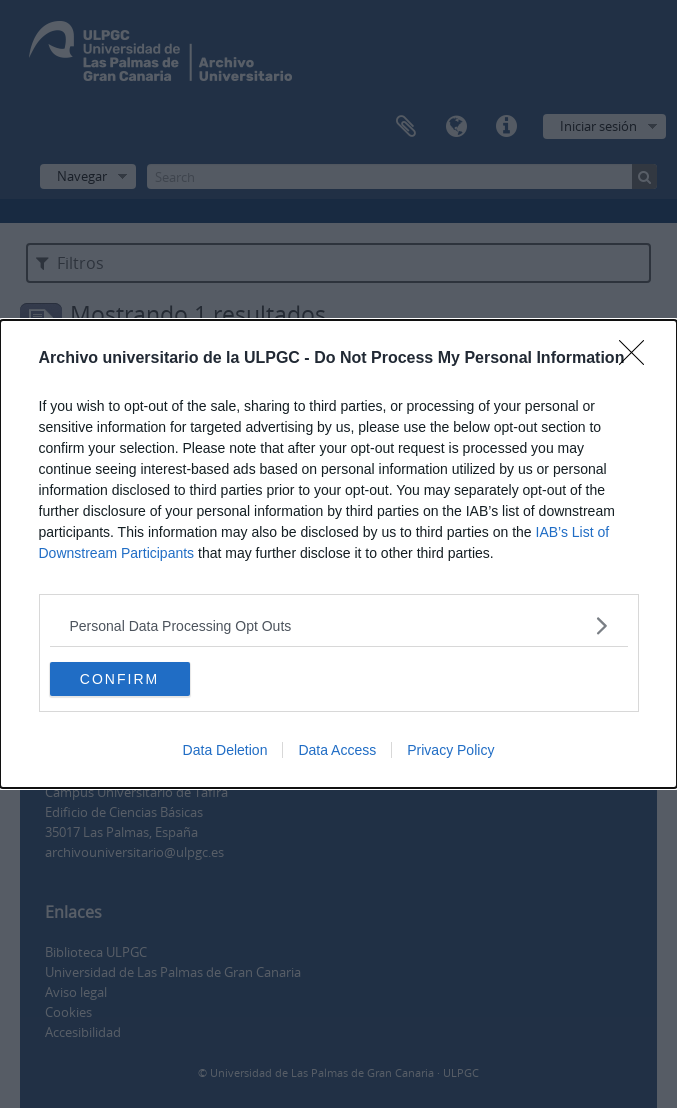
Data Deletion (225, 750)
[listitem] (339, 625)
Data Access (337, 750)
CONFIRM (119, 678)
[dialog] (338, 554)
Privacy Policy (450, 750)
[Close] (638, 359)
